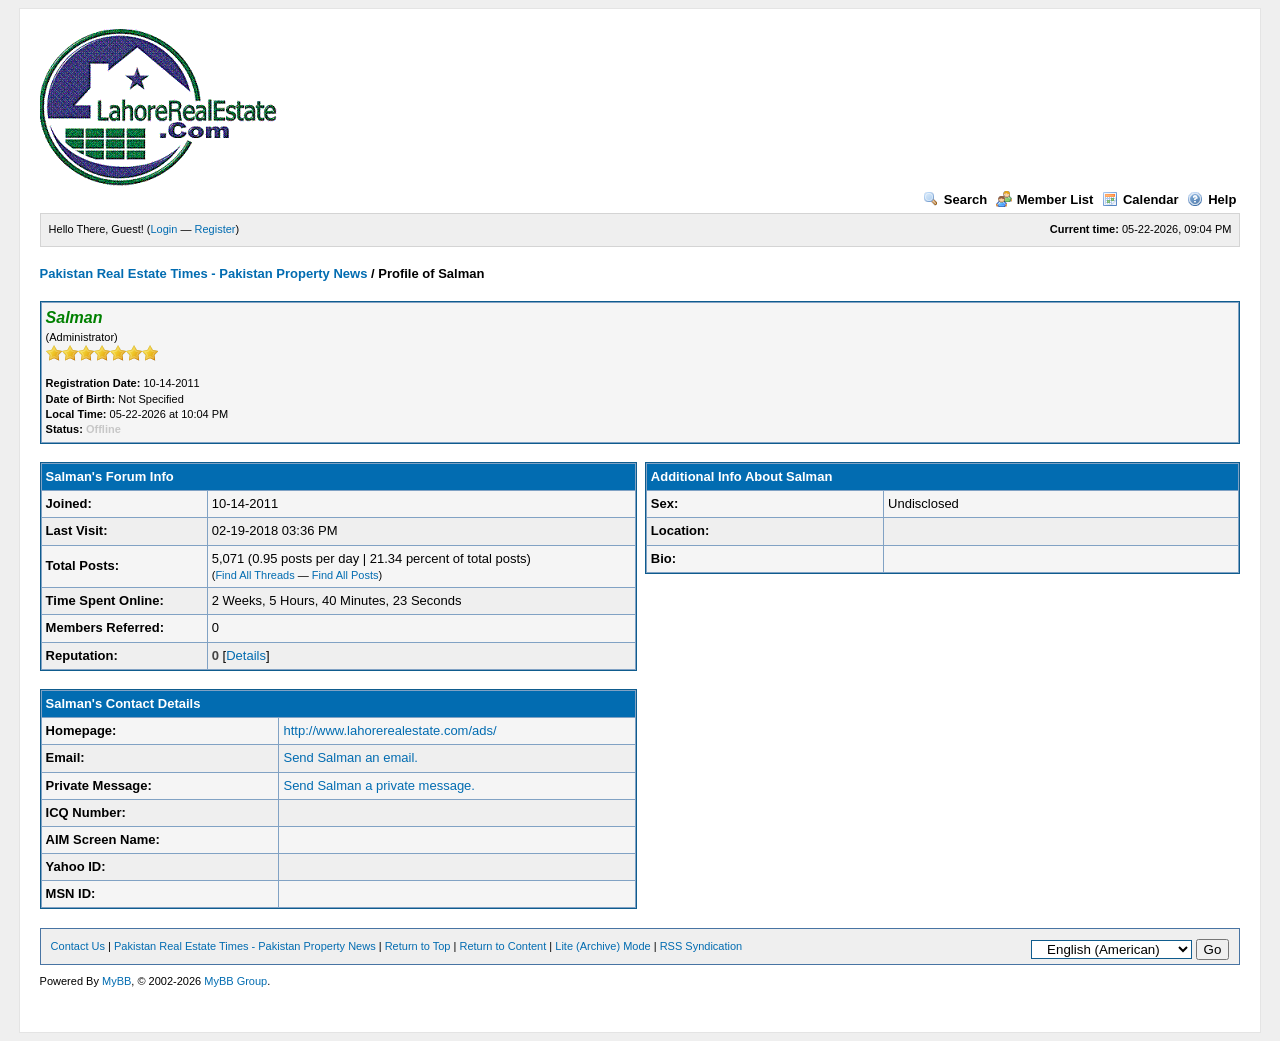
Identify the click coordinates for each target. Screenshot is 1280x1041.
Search (955, 199)
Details (246, 655)
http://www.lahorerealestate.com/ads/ (389, 730)
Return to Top (418, 946)
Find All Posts (345, 575)
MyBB (116, 981)
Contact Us (78, 946)
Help (1211, 199)
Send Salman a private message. (379, 785)
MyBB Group (235, 981)
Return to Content (502, 946)
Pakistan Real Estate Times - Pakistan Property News (205, 273)
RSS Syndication (701, 946)
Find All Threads (254, 575)
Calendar (1140, 199)
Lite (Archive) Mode (602, 946)
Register (215, 229)
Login (164, 229)
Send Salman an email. (350, 757)
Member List (1045, 199)
